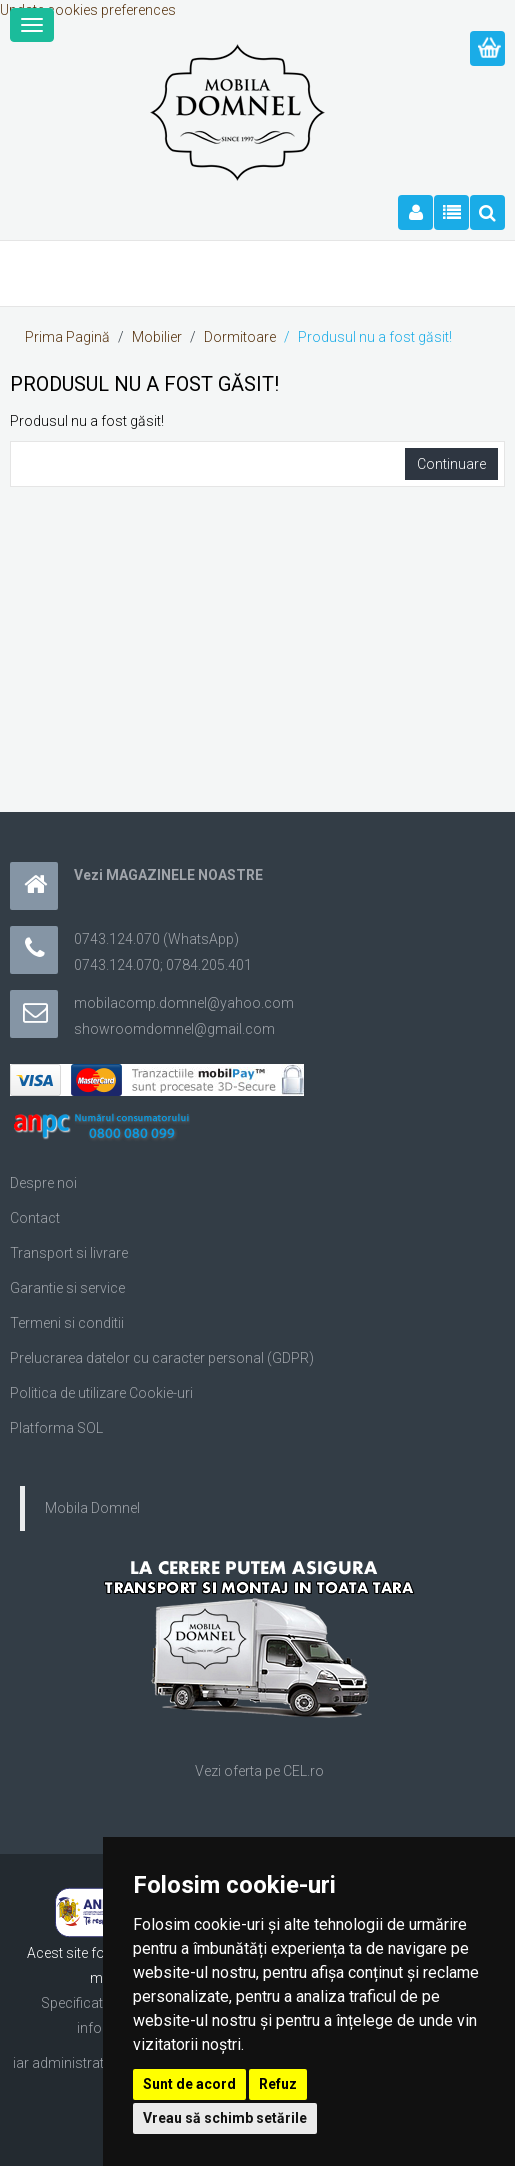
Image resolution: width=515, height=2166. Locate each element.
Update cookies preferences (88, 10)
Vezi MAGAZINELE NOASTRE (168, 875)
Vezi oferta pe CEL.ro (259, 1771)
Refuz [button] (278, 2084)
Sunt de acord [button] (189, 2084)
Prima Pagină (67, 337)
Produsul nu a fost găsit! (375, 337)
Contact (35, 1218)
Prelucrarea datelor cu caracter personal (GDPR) (162, 1358)
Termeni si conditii (67, 1323)
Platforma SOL (56, 1428)
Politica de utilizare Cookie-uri (101, 1393)
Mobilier (157, 337)
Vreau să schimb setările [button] (225, 2118)
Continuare (451, 464)
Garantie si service (67, 1288)
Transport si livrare (69, 1253)
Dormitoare (240, 337)
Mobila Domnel (92, 1508)
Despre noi (43, 1183)
